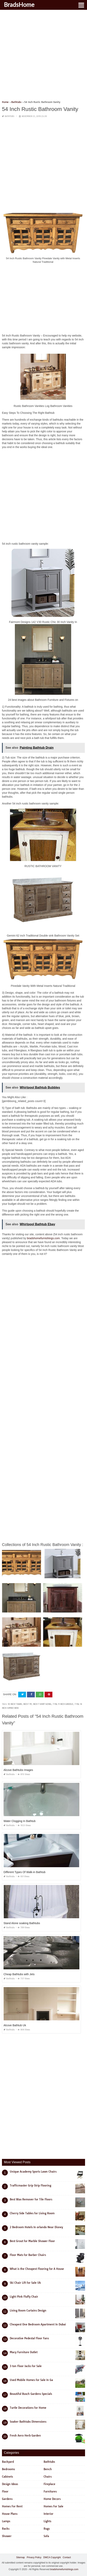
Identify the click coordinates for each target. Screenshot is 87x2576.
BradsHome (19, 4)
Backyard (8, 2462)
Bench (48, 2469)
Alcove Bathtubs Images (18, 1770)
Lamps (6, 2521)
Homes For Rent (12, 2506)
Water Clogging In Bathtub (20, 1821)
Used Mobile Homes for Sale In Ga (31, 2380)
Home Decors (52, 2499)
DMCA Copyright (52, 2557)
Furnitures (50, 2491)
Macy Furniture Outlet (24, 2352)
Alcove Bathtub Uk (15, 2025)
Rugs (47, 2528)
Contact (67, 2557)
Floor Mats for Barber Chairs (28, 2255)
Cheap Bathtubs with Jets (19, 1974)
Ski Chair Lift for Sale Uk (25, 2282)
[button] (81, 4)
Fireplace (49, 2484)
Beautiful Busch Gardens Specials (31, 2394)
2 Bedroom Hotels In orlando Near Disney (36, 2227)
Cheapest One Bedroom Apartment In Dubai (38, 2324)
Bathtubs (9, 116)
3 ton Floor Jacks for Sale (26, 2366)
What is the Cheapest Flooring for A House (37, 2269)
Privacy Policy (34, 2557)
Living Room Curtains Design (28, 2310)
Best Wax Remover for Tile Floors (31, 2199)
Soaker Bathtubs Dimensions (28, 2421)
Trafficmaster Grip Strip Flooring (30, 2185)
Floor (5, 2491)
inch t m (27, 1704)
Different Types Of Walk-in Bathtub (25, 1872)
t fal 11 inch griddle (63, 1704)
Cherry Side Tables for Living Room (32, 2213)
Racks (5, 2528)
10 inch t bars (15, 1704)
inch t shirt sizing (42, 1704)
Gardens (7, 2499)
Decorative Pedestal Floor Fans (29, 2338)
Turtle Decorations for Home (28, 2408)
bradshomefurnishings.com (43, 1238)
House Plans (9, 2514)
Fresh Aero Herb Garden (25, 2435)
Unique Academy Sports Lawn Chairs (33, 2171)
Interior (48, 2514)
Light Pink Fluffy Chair (24, 2296)
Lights (47, 2521)
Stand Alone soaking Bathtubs (22, 1923)
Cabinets (7, 2476)
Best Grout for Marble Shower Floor (32, 2241)
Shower (7, 2536)
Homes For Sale (53, 2506)
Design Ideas (10, 2484)
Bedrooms (8, 2469)
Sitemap (20, 2557)
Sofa (46, 2536)
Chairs (48, 2476)
